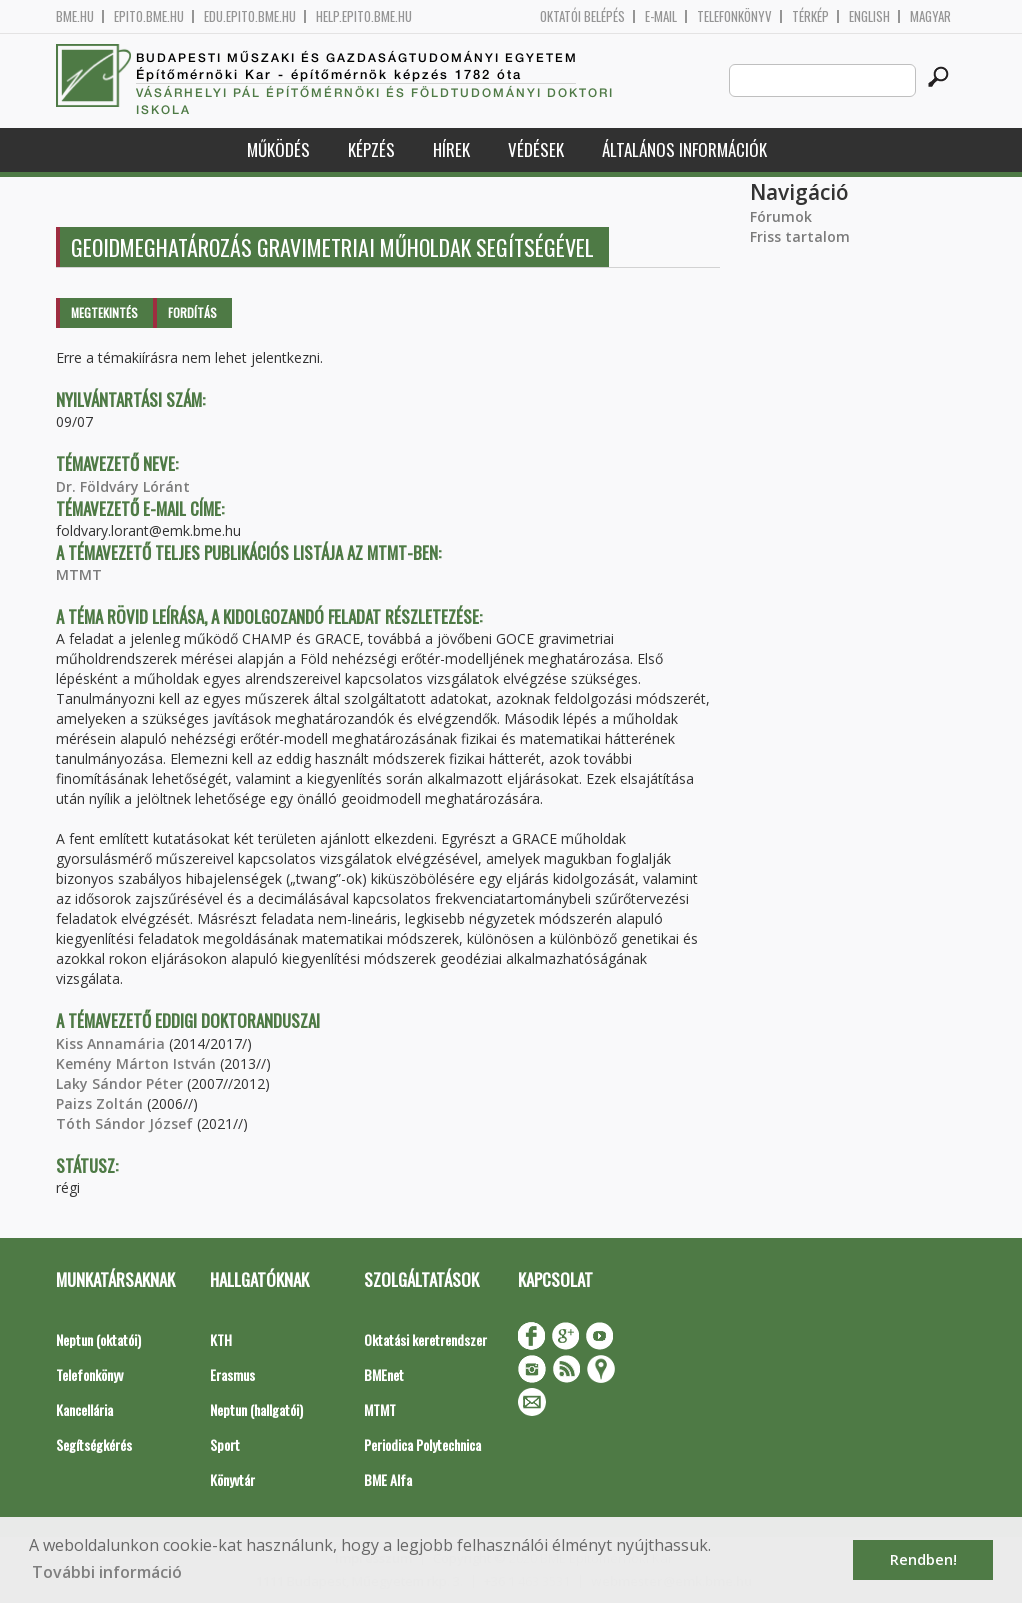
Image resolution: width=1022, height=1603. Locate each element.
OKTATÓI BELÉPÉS (582, 16)
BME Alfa (388, 1479)
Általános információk (684, 149)
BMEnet (384, 1374)
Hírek (451, 149)
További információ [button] (107, 1572)
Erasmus (232, 1374)
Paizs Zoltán (99, 1103)
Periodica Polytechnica (422, 1444)
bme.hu (75, 16)
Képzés (371, 149)
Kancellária (84, 1409)
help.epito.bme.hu (364, 16)
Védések (536, 149)
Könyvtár (232, 1479)
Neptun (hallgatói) (256, 1409)
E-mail (661, 16)
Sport (225, 1444)
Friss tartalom (800, 236)
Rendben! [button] (923, 1559)
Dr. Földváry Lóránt (123, 486)
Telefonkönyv (734, 16)
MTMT (79, 574)
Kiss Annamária (110, 1043)
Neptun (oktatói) (98, 1339)
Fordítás (192, 312)
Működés (278, 149)
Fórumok (781, 216)
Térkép (810, 16)
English (869, 16)
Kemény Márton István (136, 1063)
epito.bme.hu (149, 16)
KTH (221, 1339)
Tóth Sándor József (124, 1123)
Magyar (930, 16)
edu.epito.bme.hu (250, 16)
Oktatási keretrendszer (425, 1339)
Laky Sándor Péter (119, 1083)
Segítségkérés (94, 1444)
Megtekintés (104, 312)
